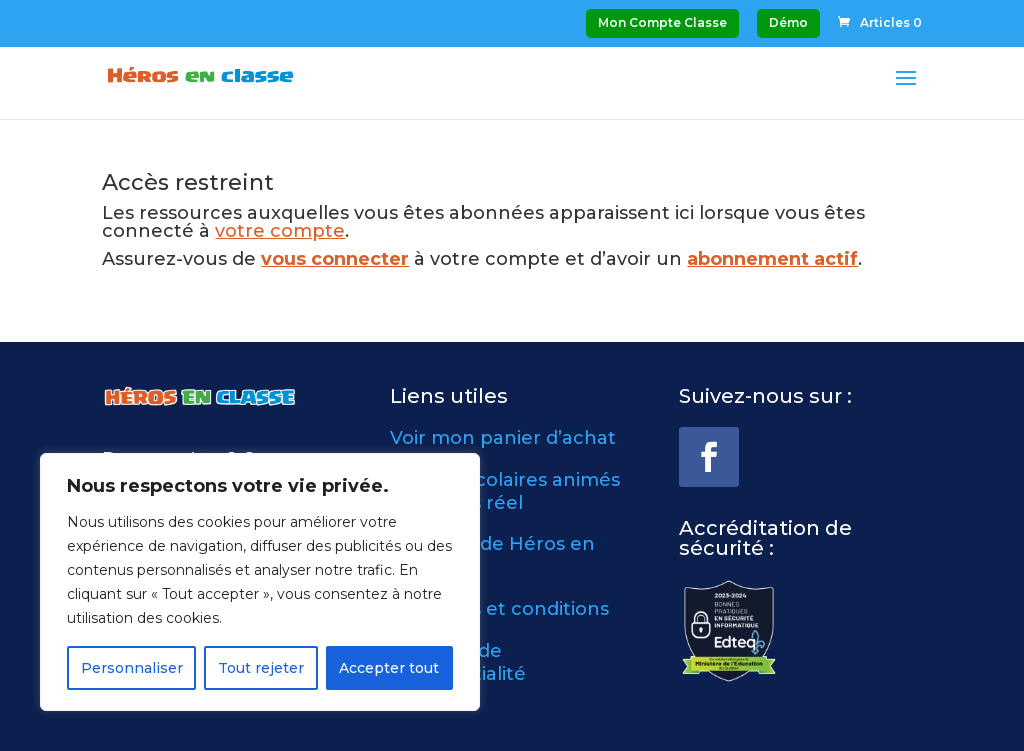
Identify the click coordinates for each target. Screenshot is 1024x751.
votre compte (280, 231)
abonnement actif (772, 259)
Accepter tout (389, 668)
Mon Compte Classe (662, 22)
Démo (788, 22)
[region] (260, 582)
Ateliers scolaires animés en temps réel (505, 491)
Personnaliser (132, 668)
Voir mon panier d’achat (503, 438)
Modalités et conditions (499, 609)
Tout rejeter (261, 668)
